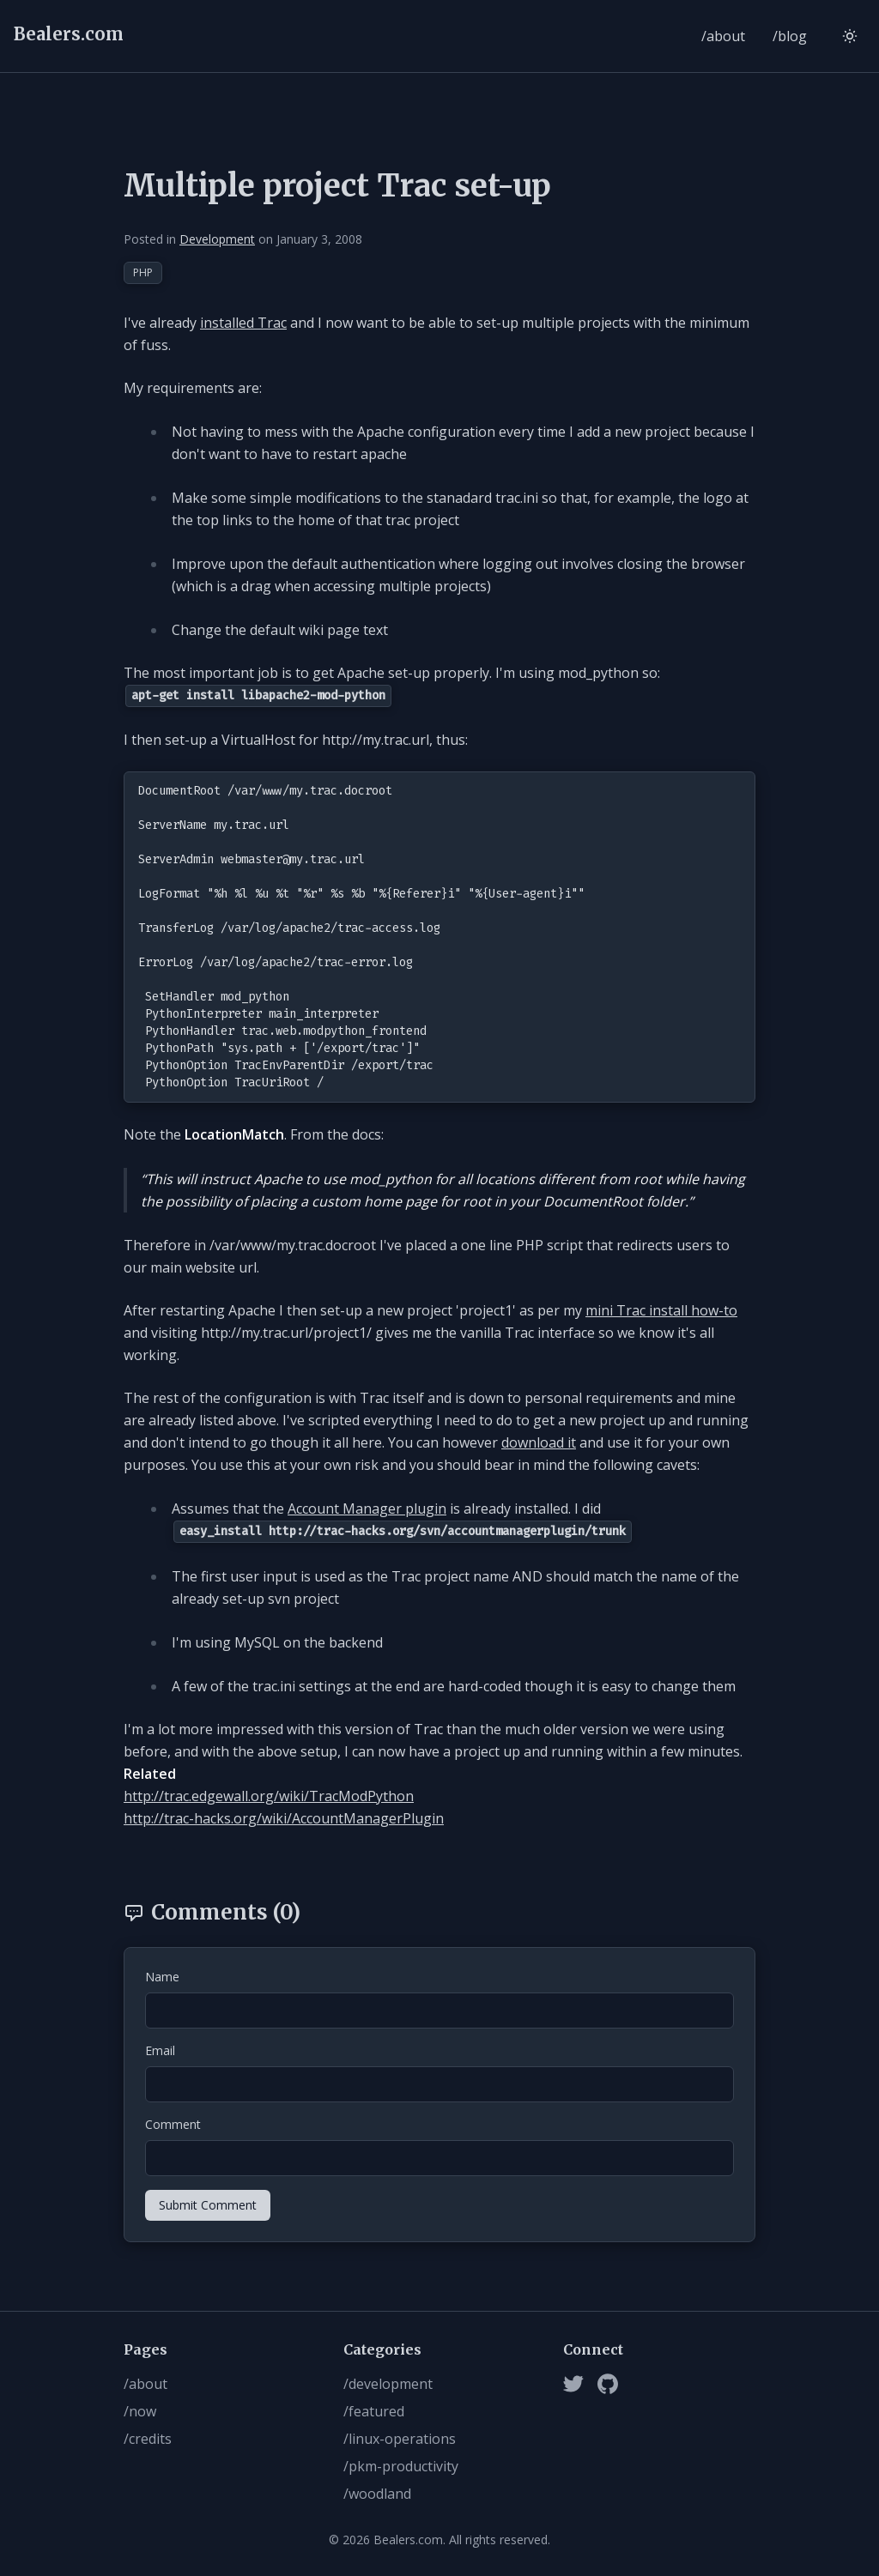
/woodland (377, 2493)
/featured (373, 2411)
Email (160, 2050)
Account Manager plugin (367, 1508)
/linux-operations (399, 2438)
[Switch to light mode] (849, 36)
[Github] (607, 2383)
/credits (148, 2438)
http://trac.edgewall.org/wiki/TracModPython (269, 1796)
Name (162, 1976)
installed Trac (243, 322)
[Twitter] (573, 2383)
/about (723, 36)
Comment (173, 2124)
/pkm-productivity (400, 2466)
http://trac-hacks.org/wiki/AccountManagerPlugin (284, 1818)
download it (538, 1442)
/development (388, 2383)
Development (217, 239)
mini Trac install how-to (661, 1310)
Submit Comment (208, 2205)
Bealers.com (69, 34)
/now (140, 2411)
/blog (790, 36)
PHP (143, 272)
